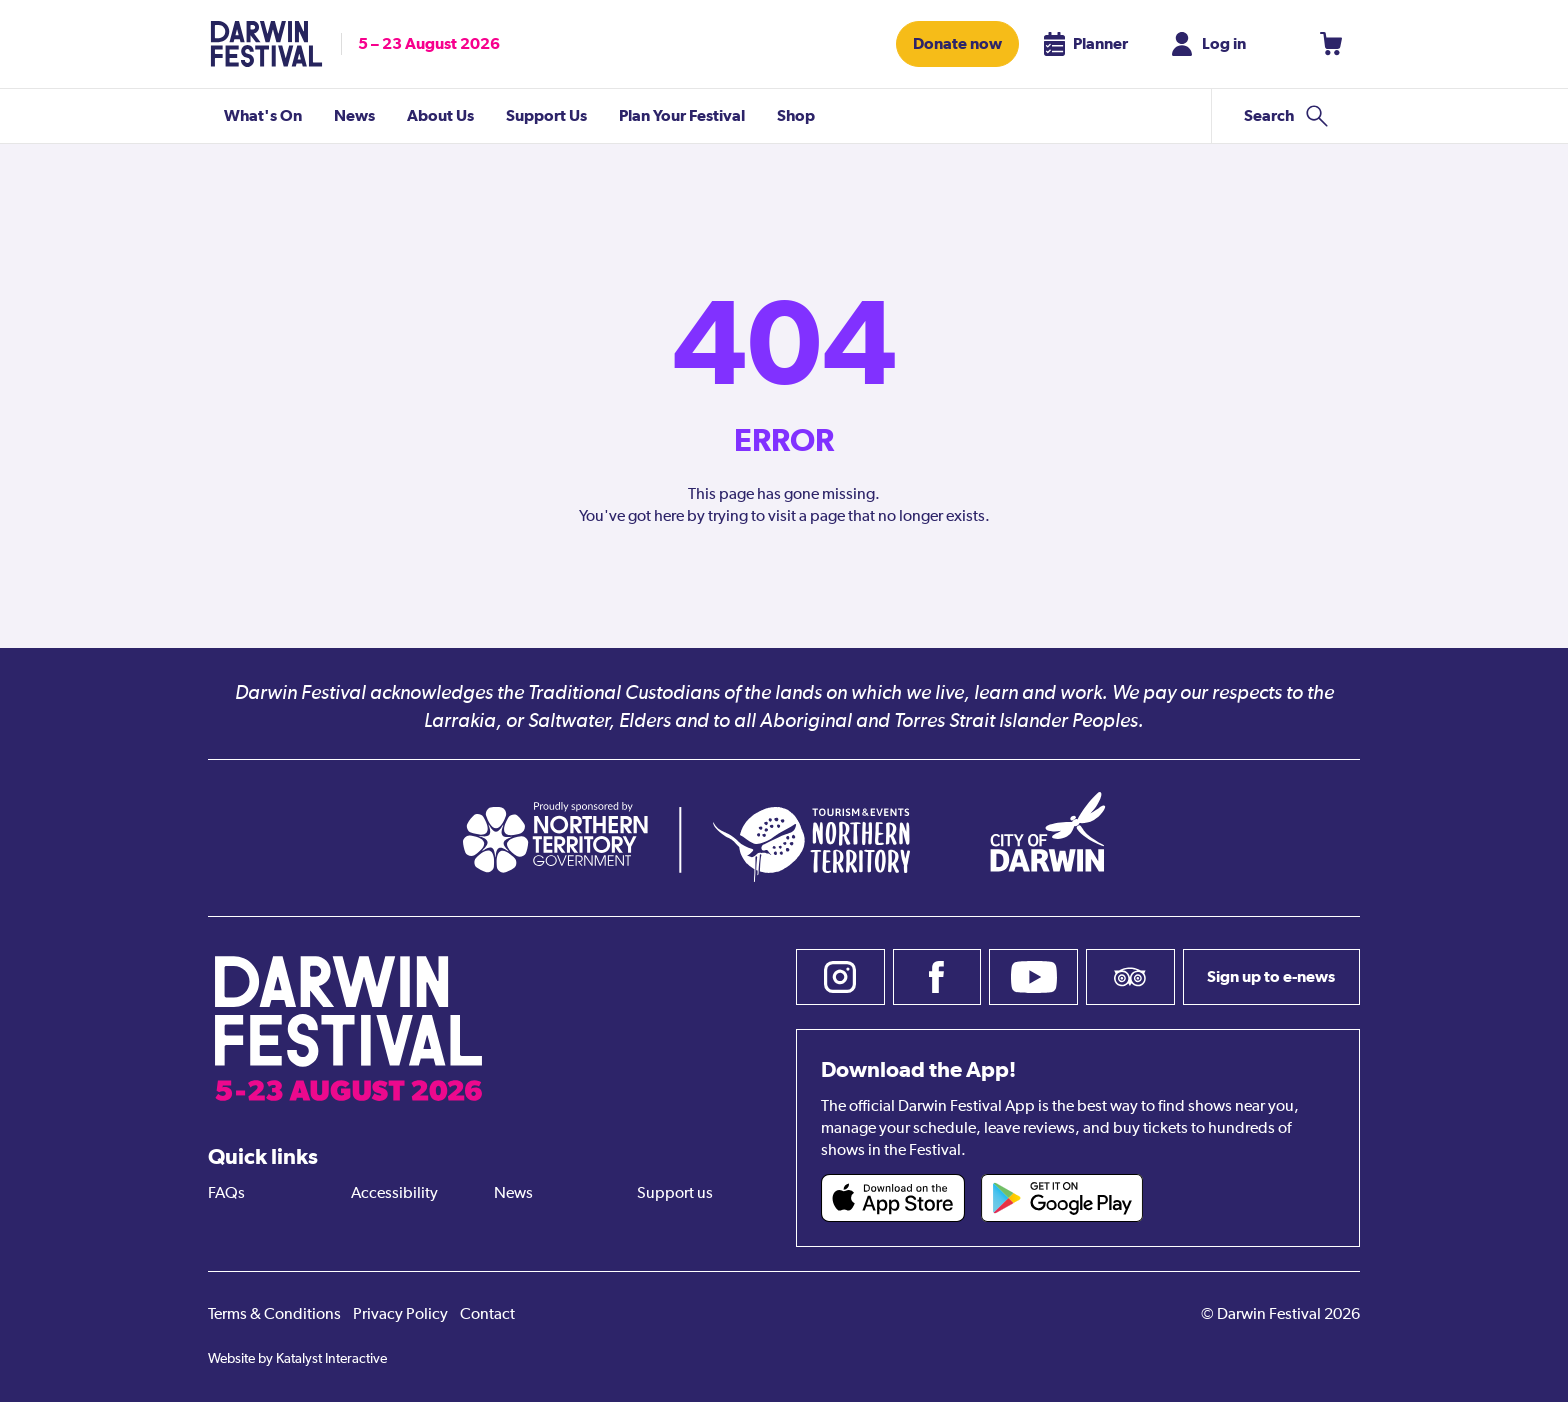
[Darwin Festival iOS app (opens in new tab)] (893, 1198)
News (513, 1194)
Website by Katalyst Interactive (297, 1359)
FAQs (226, 1194)
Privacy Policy (400, 1315)
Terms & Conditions (274, 1315)
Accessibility (394, 1194)
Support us (675, 1194)
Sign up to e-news (1271, 976)
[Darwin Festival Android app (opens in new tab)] (1062, 1198)
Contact (487, 1315)
